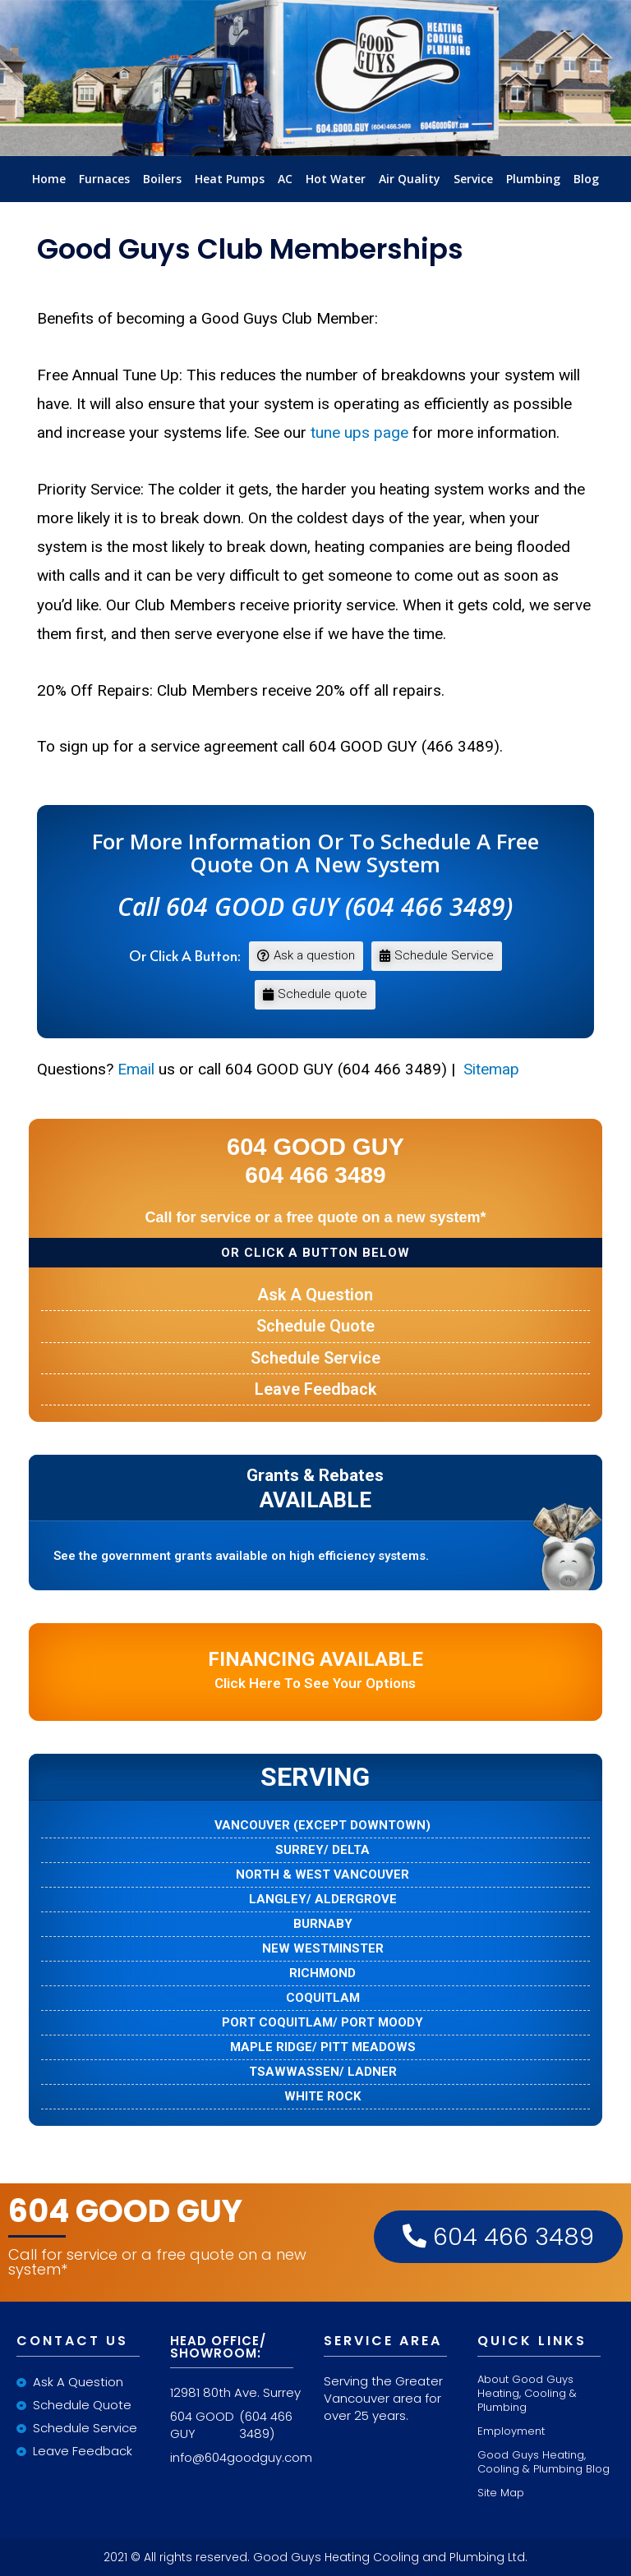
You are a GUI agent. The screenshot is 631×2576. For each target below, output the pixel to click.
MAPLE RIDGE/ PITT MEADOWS (323, 2047)
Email (135, 1069)
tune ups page (359, 432)
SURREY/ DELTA (322, 1850)
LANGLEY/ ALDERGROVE (323, 1900)
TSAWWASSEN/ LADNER (323, 2072)
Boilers (162, 178)
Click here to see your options (315, 1669)
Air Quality (409, 178)
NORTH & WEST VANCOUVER (322, 1875)
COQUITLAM (323, 1998)
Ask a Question (315, 1294)
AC (285, 178)
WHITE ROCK (322, 2097)
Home (49, 178)
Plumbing (533, 178)
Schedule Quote (315, 1326)
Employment (511, 2431)
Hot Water (336, 178)
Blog (586, 178)
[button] (306, 956)
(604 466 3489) (265, 2425)
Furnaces (104, 178)
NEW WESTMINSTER (323, 1949)
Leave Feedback (315, 1389)
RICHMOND (322, 1973)
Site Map (500, 2492)
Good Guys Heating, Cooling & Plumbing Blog (543, 2462)
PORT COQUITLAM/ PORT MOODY (322, 2023)
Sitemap (489, 1069)
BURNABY (322, 1924)
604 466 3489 (498, 2236)
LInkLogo (315, 152)
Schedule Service (315, 1358)
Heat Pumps (230, 178)
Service (473, 178)
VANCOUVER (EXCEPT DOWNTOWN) (322, 1826)
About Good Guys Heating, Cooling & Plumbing (527, 2393)
